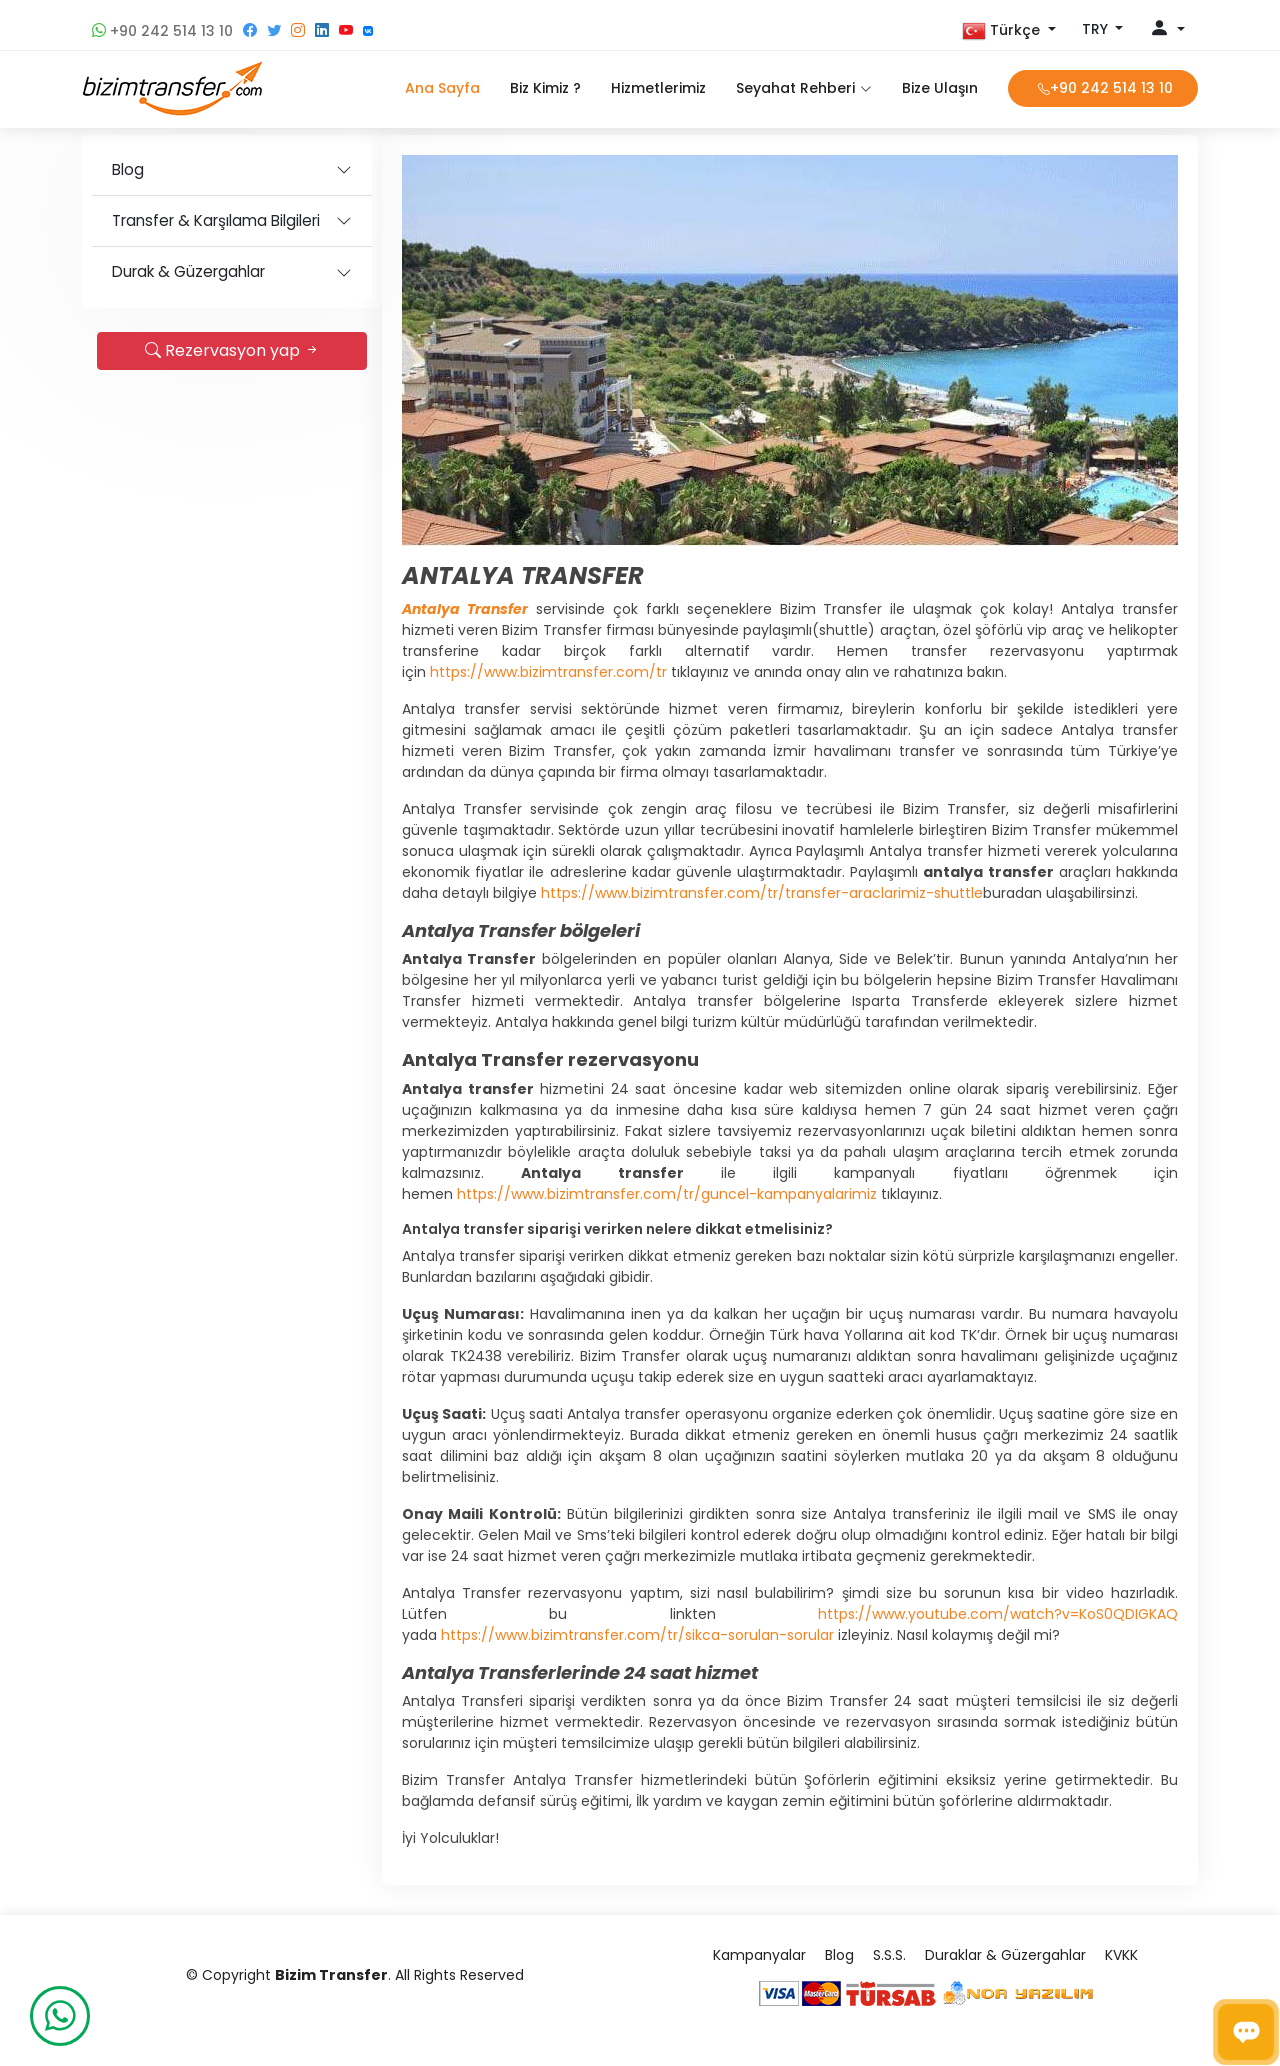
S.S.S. (889, 1955)
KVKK (1121, 1955)
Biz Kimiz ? (545, 88)
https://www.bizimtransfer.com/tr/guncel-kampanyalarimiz (667, 1194)
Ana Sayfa (442, 88)
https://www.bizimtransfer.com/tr (548, 672)
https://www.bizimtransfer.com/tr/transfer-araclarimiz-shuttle (762, 893)
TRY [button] (1097, 29)
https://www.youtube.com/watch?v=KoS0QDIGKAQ (998, 1614)
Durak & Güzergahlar (188, 271)
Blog (128, 169)
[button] (1009, 31)
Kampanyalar (759, 1955)
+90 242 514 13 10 (162, 31)
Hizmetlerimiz (658, 88)
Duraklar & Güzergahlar (1005, 1955)
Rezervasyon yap (232, 350)
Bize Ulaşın (940, 88)
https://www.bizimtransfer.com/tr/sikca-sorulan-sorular (637, 1635)
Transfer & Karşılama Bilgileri (216, 220)
